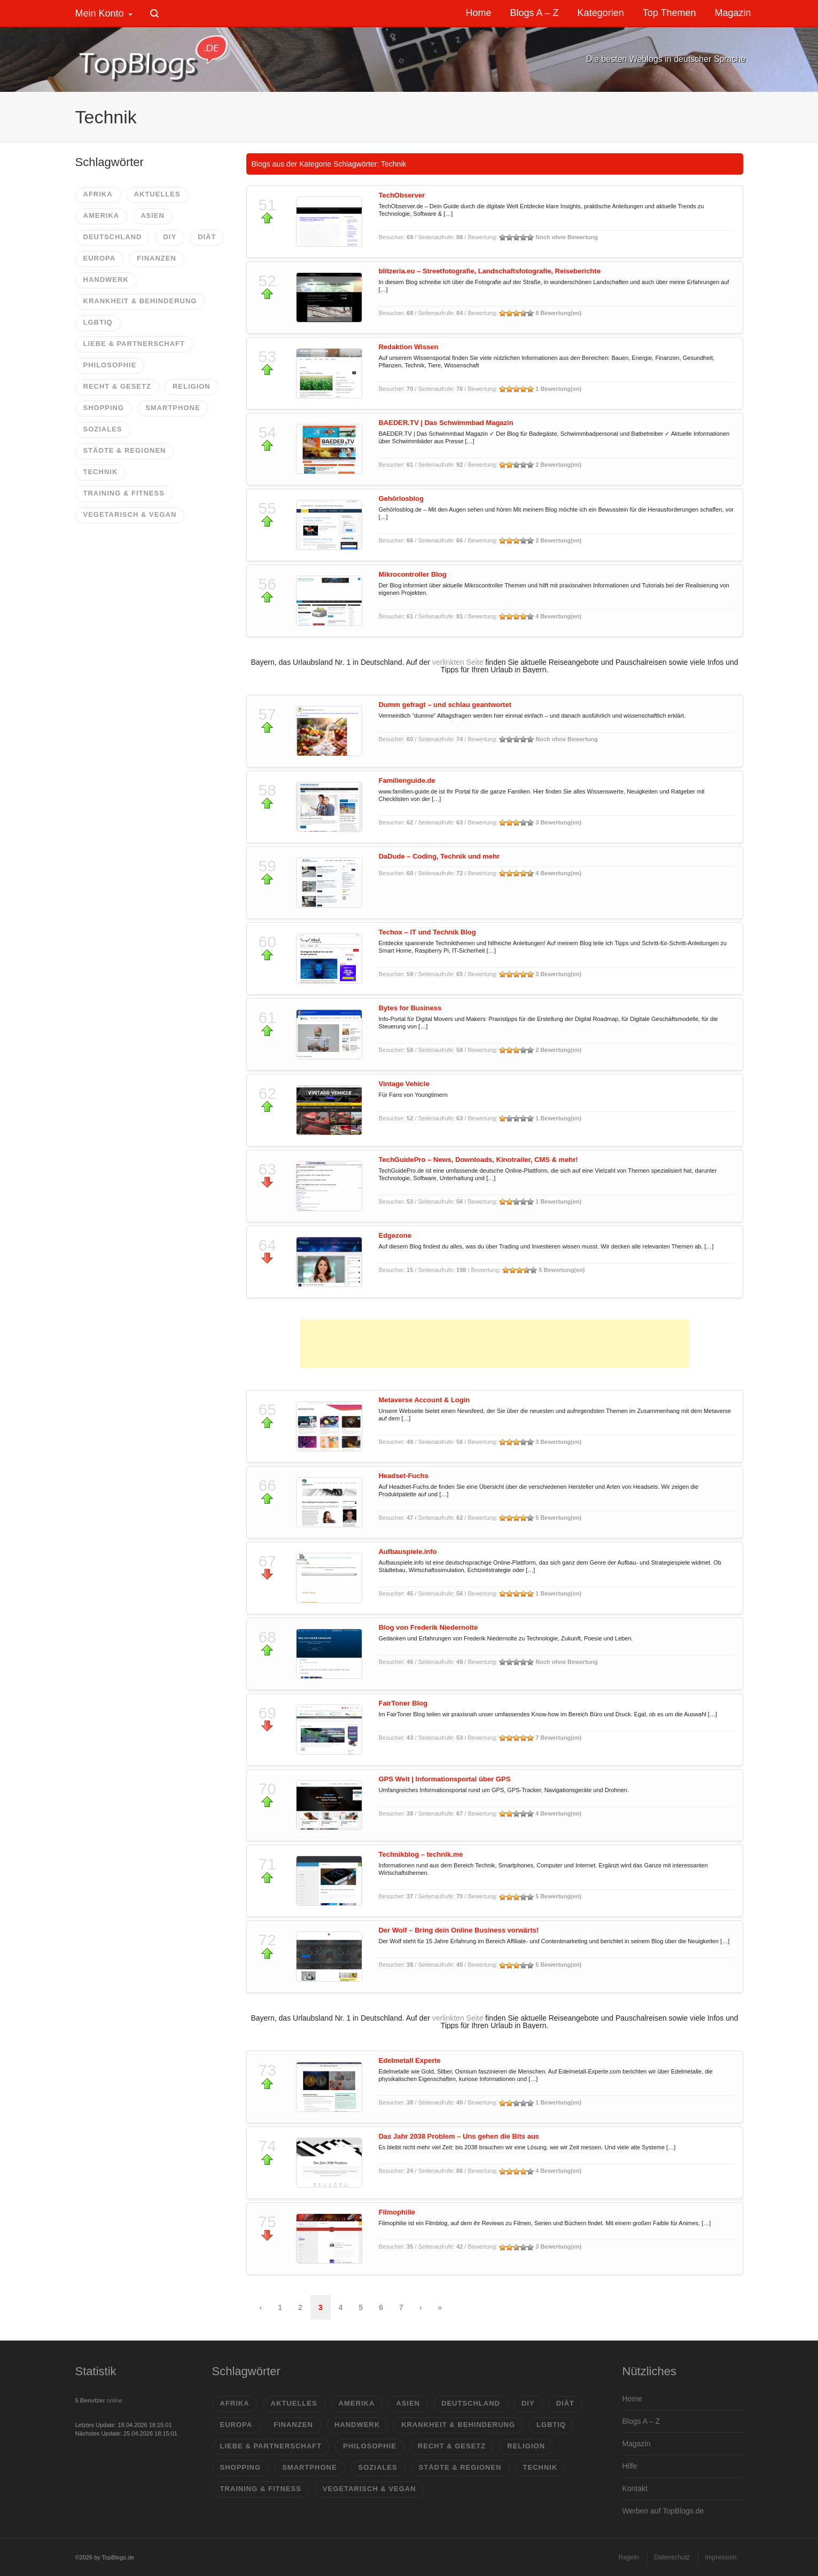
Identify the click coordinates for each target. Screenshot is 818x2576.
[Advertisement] (494, 1344)
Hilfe (629, 2466)
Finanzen (156, 258)
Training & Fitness (124, 493)
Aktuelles (157, 194)
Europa (99, 258)
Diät (207, 237)
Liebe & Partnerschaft (134, 344)
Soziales (102, 429)
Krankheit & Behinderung (140, 301)
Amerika (101, 215)
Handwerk (106, 280)
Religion (192, 386)
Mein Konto (99, 13)
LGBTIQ (98, 322)
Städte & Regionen (124, 450)
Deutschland (112, 237)
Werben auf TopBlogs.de (663, 2511)
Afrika (98, 194)
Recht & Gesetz (117, 386)
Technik (100, 472)
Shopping (103, 408)
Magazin (636, 2443)
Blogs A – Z (641, 2421)
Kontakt (635, 2488)
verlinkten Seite (458, 662)
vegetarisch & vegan (130, 515)
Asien (153, 215)
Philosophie (110, 365)
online (99, 2400)
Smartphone (172, 408)
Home (632, 2398)
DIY (169, 237)
